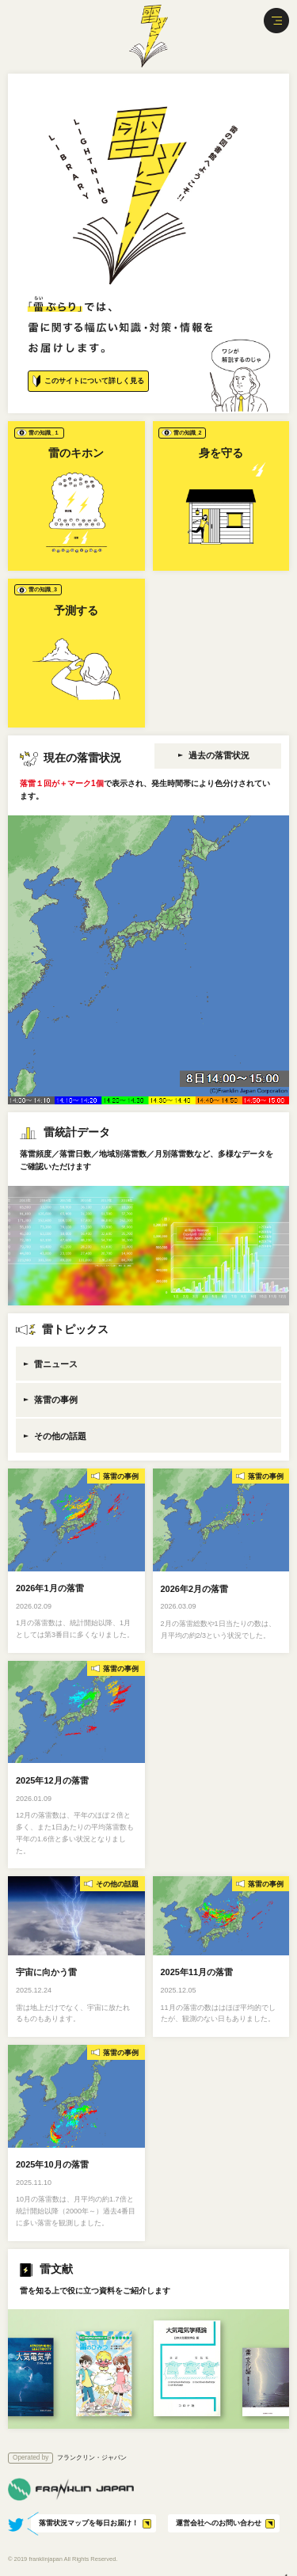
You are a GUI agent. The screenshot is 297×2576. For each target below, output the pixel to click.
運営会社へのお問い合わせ (218, 2523)
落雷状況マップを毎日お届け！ (89, 2523)
